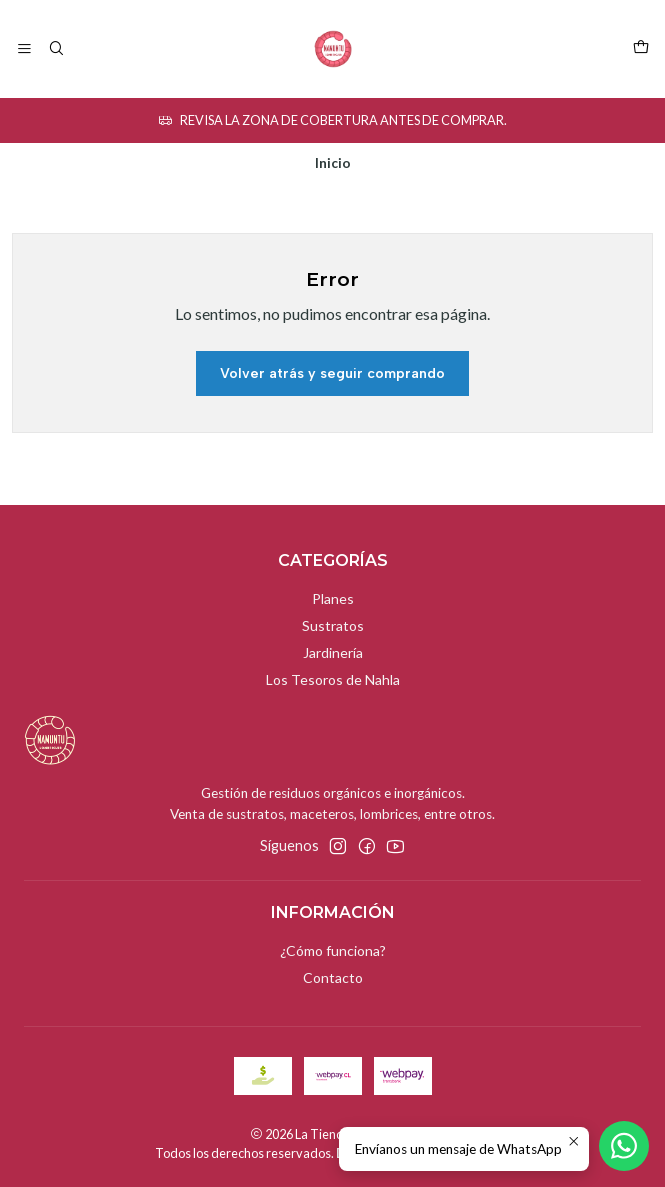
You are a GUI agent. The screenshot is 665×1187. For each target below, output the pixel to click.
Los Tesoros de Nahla (333, 679)
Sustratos (333, 625)
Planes (333, 598)
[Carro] (641, 49)
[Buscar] (55, 49)
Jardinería (333, 652)
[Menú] (24, 49)
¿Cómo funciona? (333, 950)
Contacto (333, 977)
